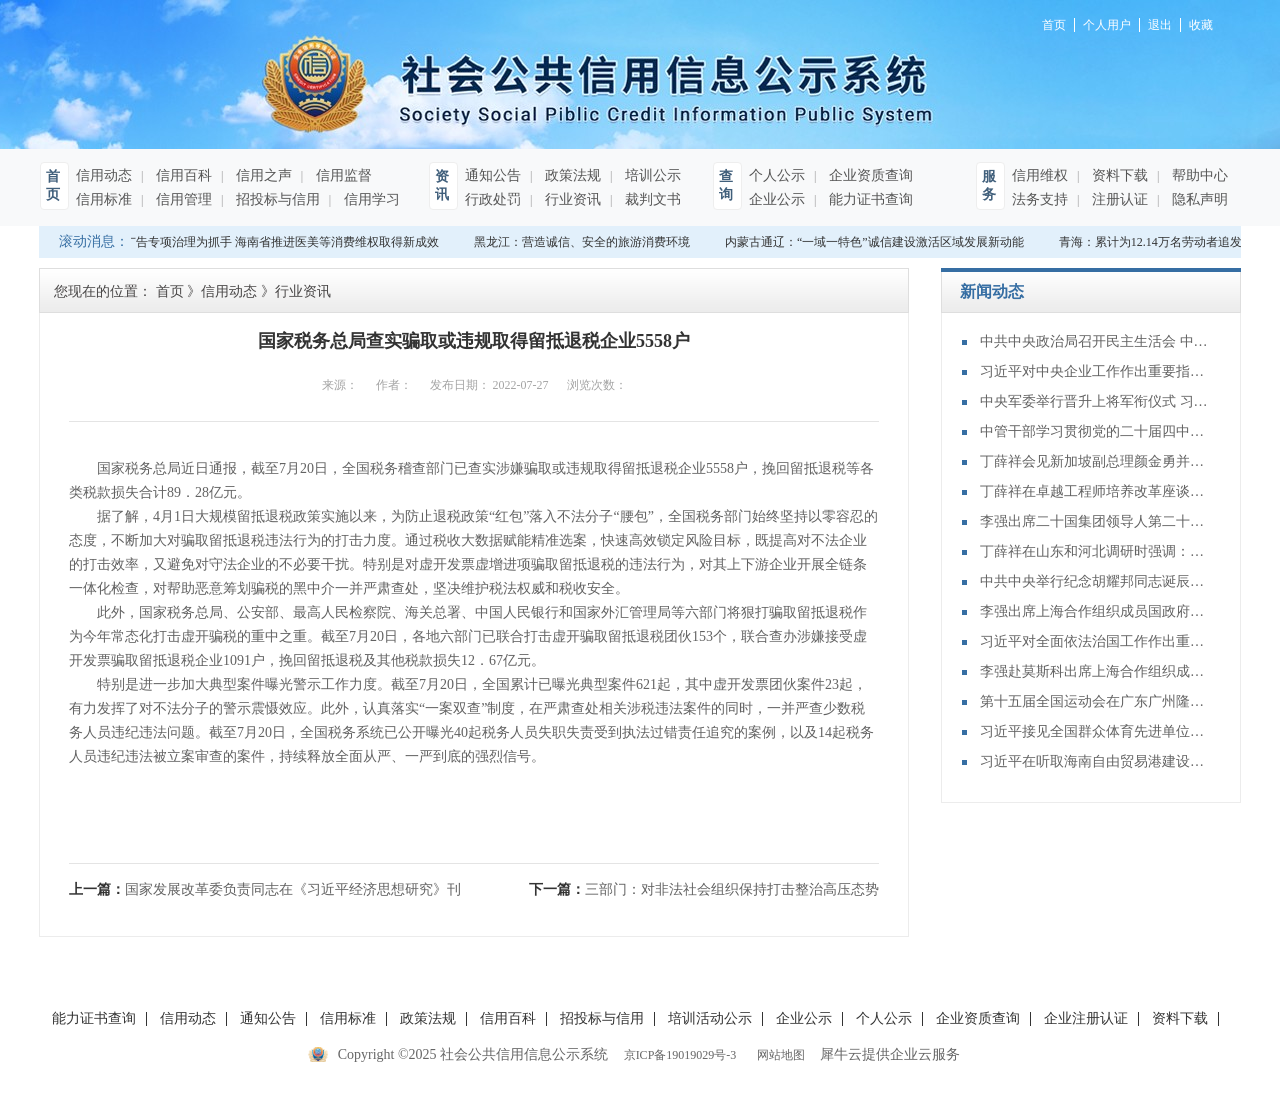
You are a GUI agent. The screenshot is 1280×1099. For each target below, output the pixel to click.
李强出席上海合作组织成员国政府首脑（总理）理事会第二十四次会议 (1095, 611)
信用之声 (262, 175)
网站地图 (778, 1055)
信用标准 (104, 199)
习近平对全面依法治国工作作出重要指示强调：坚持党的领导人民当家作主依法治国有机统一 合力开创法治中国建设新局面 (1095, 641)
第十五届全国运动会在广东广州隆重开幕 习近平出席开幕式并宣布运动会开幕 (1095, 701)
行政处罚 (493, 199)
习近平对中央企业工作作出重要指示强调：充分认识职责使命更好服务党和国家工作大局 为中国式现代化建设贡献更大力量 (1095, 371)
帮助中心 (1198, 175)
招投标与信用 (276, 199)
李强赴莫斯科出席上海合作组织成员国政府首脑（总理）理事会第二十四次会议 (1095, 671)
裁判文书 (651, 199)
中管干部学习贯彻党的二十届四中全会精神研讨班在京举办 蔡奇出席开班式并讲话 (1095, 431)
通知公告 (493, 175)
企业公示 (777, 199)
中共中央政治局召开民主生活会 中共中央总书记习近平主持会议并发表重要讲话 (1095, 341)
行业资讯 (571, 199)
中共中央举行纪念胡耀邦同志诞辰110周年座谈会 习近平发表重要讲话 (1095, 581)
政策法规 (571, 175)
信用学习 (370, 199)
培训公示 (651, 175)
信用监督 (342, 175)
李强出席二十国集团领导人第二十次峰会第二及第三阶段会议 (1095, 521)
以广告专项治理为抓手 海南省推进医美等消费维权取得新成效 (277, 242)
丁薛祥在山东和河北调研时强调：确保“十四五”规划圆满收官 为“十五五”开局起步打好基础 (1095, 551)
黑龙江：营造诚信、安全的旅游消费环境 (584, 242)
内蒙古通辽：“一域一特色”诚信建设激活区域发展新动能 (876, 242)
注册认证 (1118, 199)
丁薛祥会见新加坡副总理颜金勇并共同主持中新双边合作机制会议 (1095, 461)
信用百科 (182, 175)
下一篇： (704, 889)
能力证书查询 (869, 199)
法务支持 (1040, 199)
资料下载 (1118, 175)
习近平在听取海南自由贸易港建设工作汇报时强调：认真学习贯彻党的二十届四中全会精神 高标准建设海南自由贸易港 (1095, 761)
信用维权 (1040, 175)
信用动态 (104, 175)
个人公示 (777, 175)
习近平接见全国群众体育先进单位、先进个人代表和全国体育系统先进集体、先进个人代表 (1095, 731)
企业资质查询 (869, 175)
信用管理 (182, 199)
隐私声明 (1198, 199)
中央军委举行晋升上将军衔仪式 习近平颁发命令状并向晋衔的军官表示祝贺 (1095, 401)
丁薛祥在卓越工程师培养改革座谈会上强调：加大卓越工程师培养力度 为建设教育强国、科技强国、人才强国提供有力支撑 (1095, 491)
